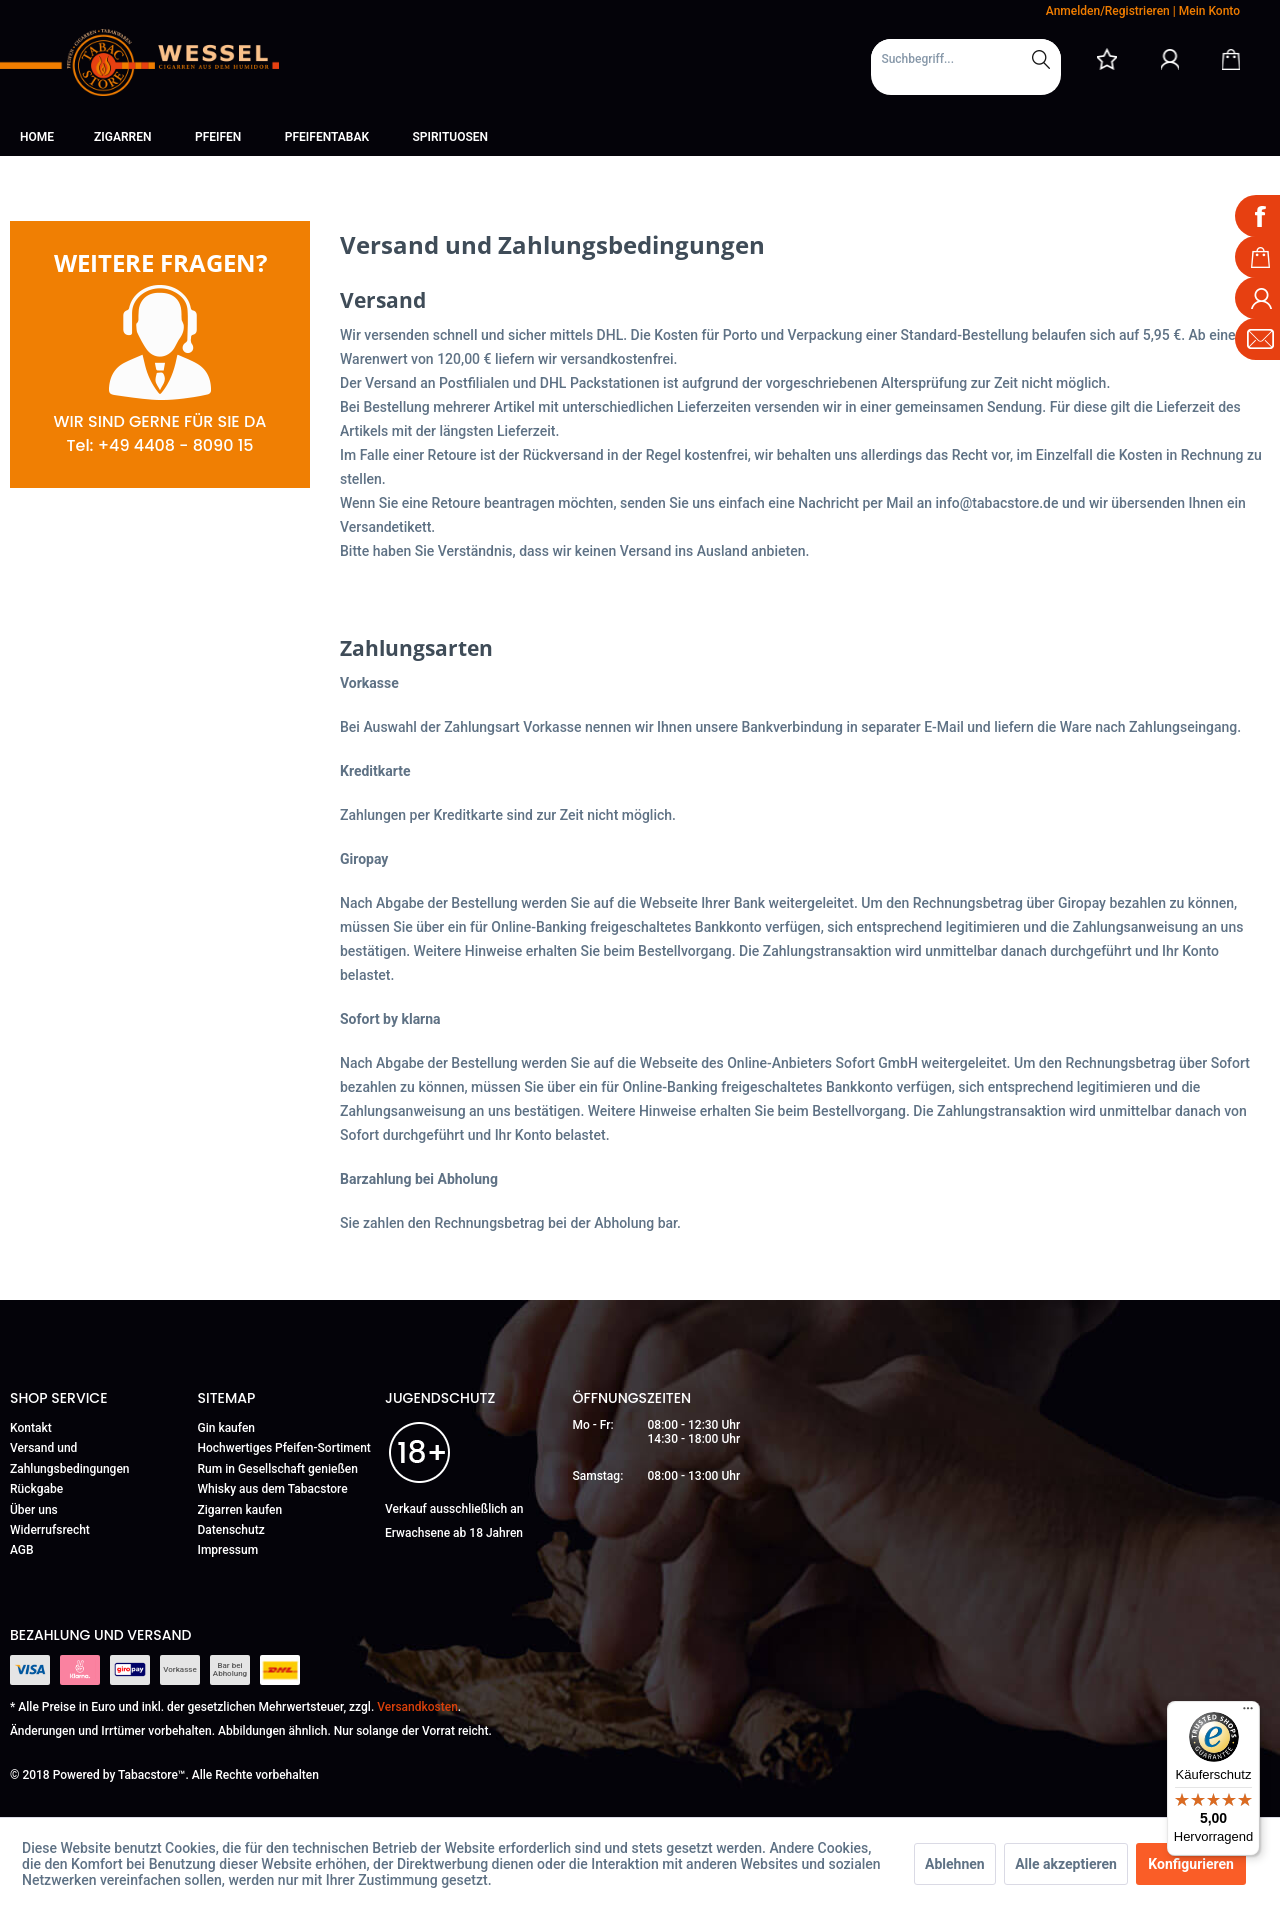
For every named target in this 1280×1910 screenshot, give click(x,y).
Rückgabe (36, 1489)
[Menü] (1248, 1713)
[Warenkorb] (1231, 59)
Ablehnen (955, 1864)
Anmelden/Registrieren (1108, 11)
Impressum (228, 1550)
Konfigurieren (1191, 1864)
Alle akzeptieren (1066, 1864)
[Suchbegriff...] (966, 59)
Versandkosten (417, 1707)
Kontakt (31, 1428)
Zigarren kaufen (240, 1510)
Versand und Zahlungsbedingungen (70, 1458)
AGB (22, 1550)
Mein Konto (1209, 11)
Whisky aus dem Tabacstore (273, 1489)
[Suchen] (1041, 59)
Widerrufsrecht (50, 1530)
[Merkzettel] (1107, 59)
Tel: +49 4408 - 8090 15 (159, 445)
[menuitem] (966, 67)
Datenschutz (231, 1530)
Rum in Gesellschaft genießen (278, 1469)
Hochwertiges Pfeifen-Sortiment (284, 1448)
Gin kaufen (227, 1428)
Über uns (34, 1510)
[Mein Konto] (1170, 59)
